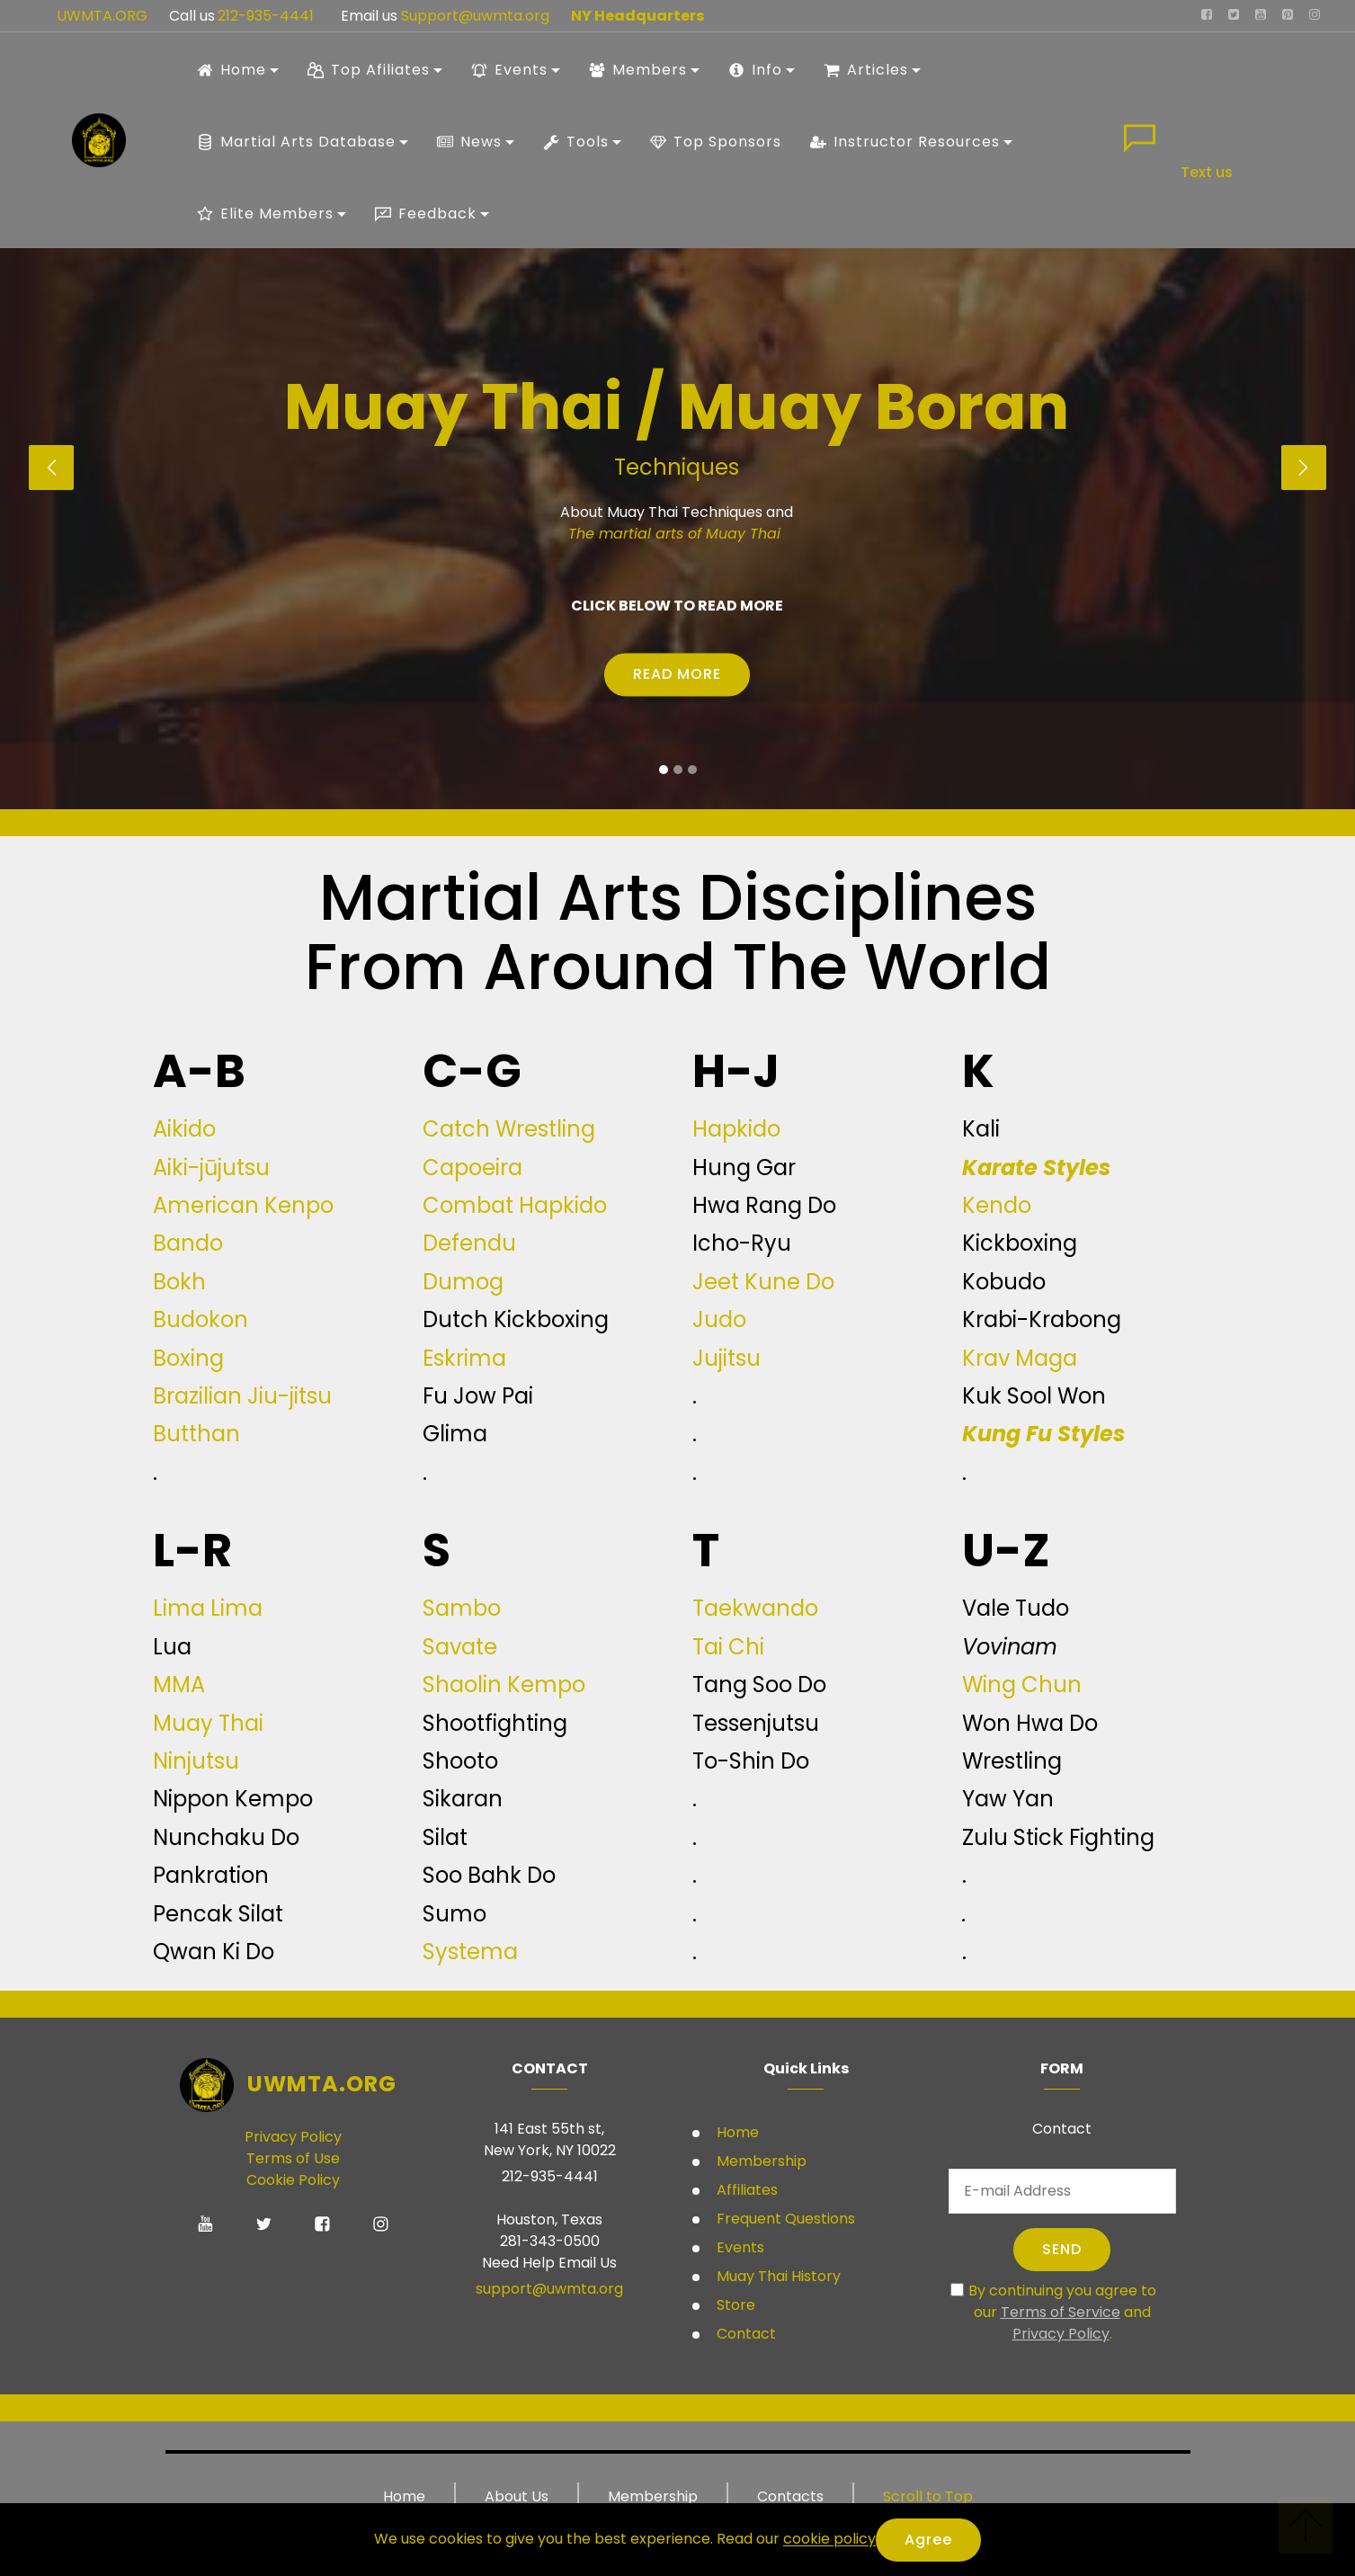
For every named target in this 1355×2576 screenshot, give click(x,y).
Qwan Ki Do (213, 1951)
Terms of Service (1060, 2312)
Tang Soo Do (759, 1684)
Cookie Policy (293, 2180)
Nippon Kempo (233, 1799)
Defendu (469, 1243)
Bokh (179, 1282)
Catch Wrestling (509, 1129)
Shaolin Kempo (504, 1684)
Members (638, 69)
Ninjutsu (196, 1761)
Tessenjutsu (755, 1723)
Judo (719, 1319)
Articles (866, 69)
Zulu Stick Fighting (1058, 1837)
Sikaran (463, 1799)
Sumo (454, 1914)
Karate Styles (1036, 1167)
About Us (516, 2496)
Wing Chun (1022, 1684)
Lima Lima (208, 1608)
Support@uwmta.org (477, 15)
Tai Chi (728, 1647)
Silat (445, 1837)
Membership (760, 2161)
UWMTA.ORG (102, 15)
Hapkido (736, 1129)
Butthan (196, 1433)
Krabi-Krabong (1041, 1319)
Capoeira (472, 1167)
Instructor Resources (905, 141)
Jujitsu (726, 1358)
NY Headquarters (637, 15)
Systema (470, 1951)
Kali (981, 1129)
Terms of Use (293, 2158)
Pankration (211, 1875)
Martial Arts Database (296, 141)
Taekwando (755, 1608)
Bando (188, 1243)
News (469, 141)
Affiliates (745, 2189)
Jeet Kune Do (763, 1282)
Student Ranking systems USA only (784, 691)
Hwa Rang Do (764, 1205)
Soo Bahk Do (489, 1875)
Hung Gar (744, 1167)
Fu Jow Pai (478, 1396)
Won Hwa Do (1030, 1723)
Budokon (200, 1319)
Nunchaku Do (226, 1837)
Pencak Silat (218, 1914)
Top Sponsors (715, 141)
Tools (576, 141)
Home (231, 69)
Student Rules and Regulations (565, 691)
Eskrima (464, 1358)
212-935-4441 (264, 15)
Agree (928, 2539)
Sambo (462, 1608)
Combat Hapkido (515, 1205)
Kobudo (1004, 1282)
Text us (1207, 172)
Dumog (463, 1282)
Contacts (790, 2496)
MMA (179, 1684)
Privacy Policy (293, 2136)
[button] (51, 467)
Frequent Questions (786, 2218)
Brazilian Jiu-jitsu (242, 1396)
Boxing (188, 1358)
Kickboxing (1019, 1243)
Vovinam (1009, 1647)
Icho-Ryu (741, 1243)
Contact (744, 2333)
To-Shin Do (750, 1761)
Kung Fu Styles (1043, 1433)
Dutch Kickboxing (516, 1319)
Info (755, 69)
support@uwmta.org (549, 2288)
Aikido (184, 1129)
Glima (455, 1433)
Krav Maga (1019, 1358)
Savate (460, 1647)
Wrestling (1012, 1761)
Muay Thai (208, 1723)
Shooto (460, 1761)
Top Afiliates (369, 69)
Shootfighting (495, 1723)
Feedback (426, 213)
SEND (1062, 2249)
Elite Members (265, 213)
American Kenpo (243, 1205)
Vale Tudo (1015, 1608)
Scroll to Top (928, 2496)
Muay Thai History (777, 2276)
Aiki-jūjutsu (211, 1167)
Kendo (996, 1205)
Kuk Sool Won (1034, 1396)
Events (509, 69)
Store (734, 2305)
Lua (172, 1647)
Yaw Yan (1008, 1799)
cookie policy (829, 2539)
